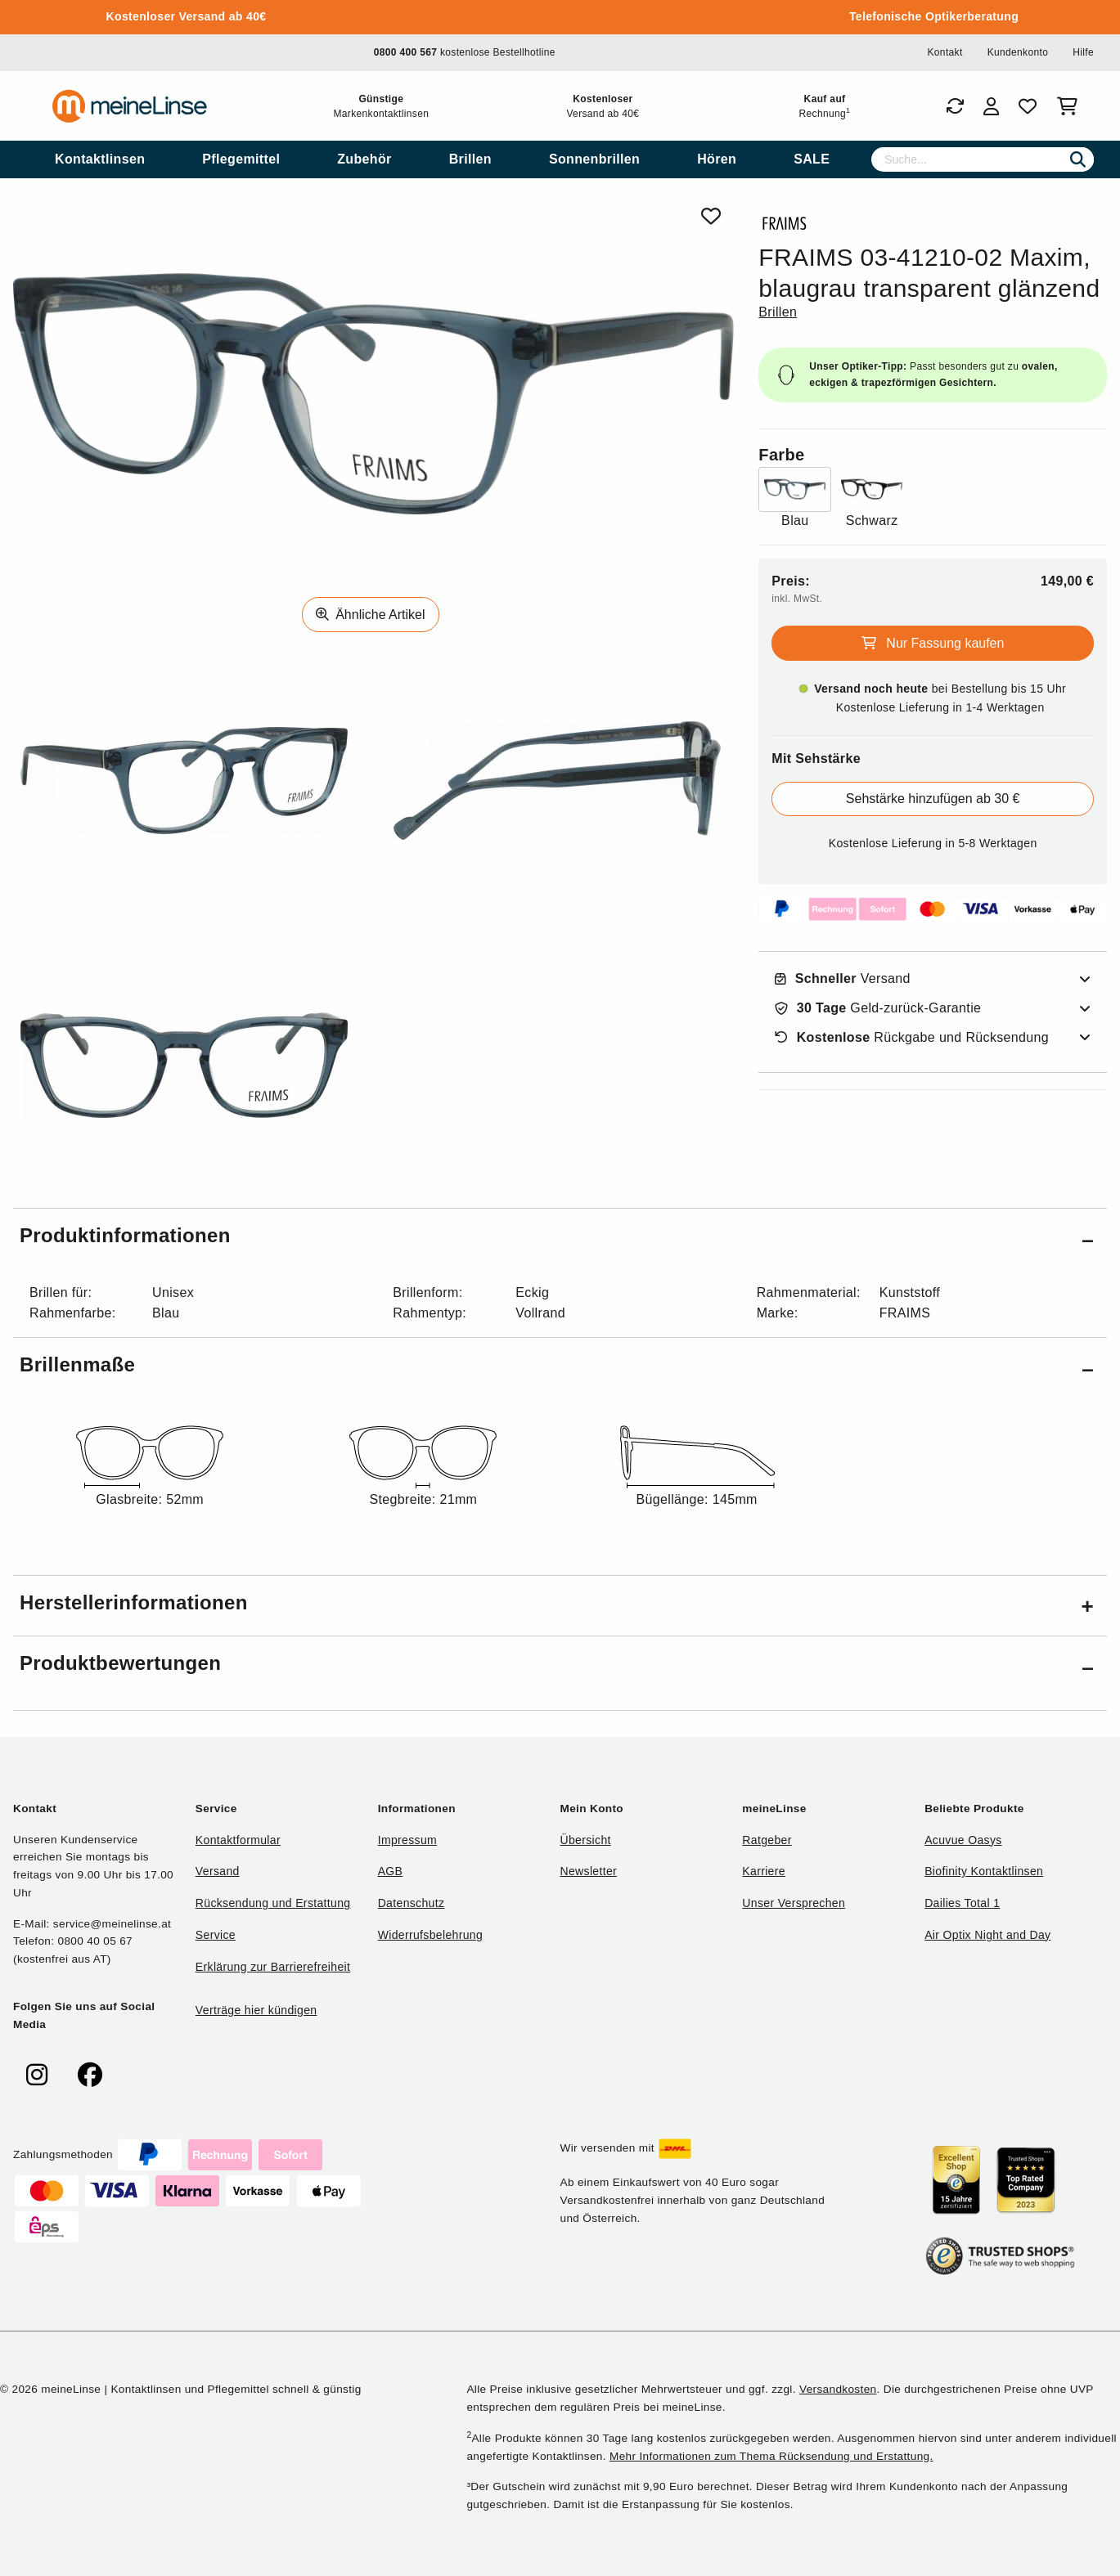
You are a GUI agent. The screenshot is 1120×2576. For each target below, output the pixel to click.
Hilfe (1083, 52)
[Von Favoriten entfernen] (711, 216)
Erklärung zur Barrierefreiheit (273, 1966)
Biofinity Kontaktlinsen (983, 1871)
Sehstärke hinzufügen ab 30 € (933, 799)
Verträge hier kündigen (256, 2010)
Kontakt (944, 52)
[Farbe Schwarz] (871, 499)
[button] (560, 1238)
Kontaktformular (238, 1840)
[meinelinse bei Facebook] (90, 2075)
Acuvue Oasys (962, 1840)
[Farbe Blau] (794, 499)
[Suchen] (1078, 159)
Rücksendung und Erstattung (273, 1903)
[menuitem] (99, 159)
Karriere (763, 1871)
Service (216, 1934)
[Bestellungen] (955, 106)
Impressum (407, 1840)
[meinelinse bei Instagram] (37, 2075)
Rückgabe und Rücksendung (912, 1037)
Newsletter (588, 1871)
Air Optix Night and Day (987, 1934)
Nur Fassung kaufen (933, 643)
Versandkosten (837, 2389)
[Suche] (982, 159)
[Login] (991, 106)
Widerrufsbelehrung (430, 1934)
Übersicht (585, 1840)
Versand (843, 979)
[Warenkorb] (1070, 106)
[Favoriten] (1027, 106)
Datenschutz (411, 1903)
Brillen (777, 312)
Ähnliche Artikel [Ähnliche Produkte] (370, 615)
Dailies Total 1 (962, 1903)
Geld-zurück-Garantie (878, 1008)
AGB (390, 1871)
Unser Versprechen (793, 1903)
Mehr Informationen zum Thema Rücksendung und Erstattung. (771, 2456)
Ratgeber (766, 1840)
